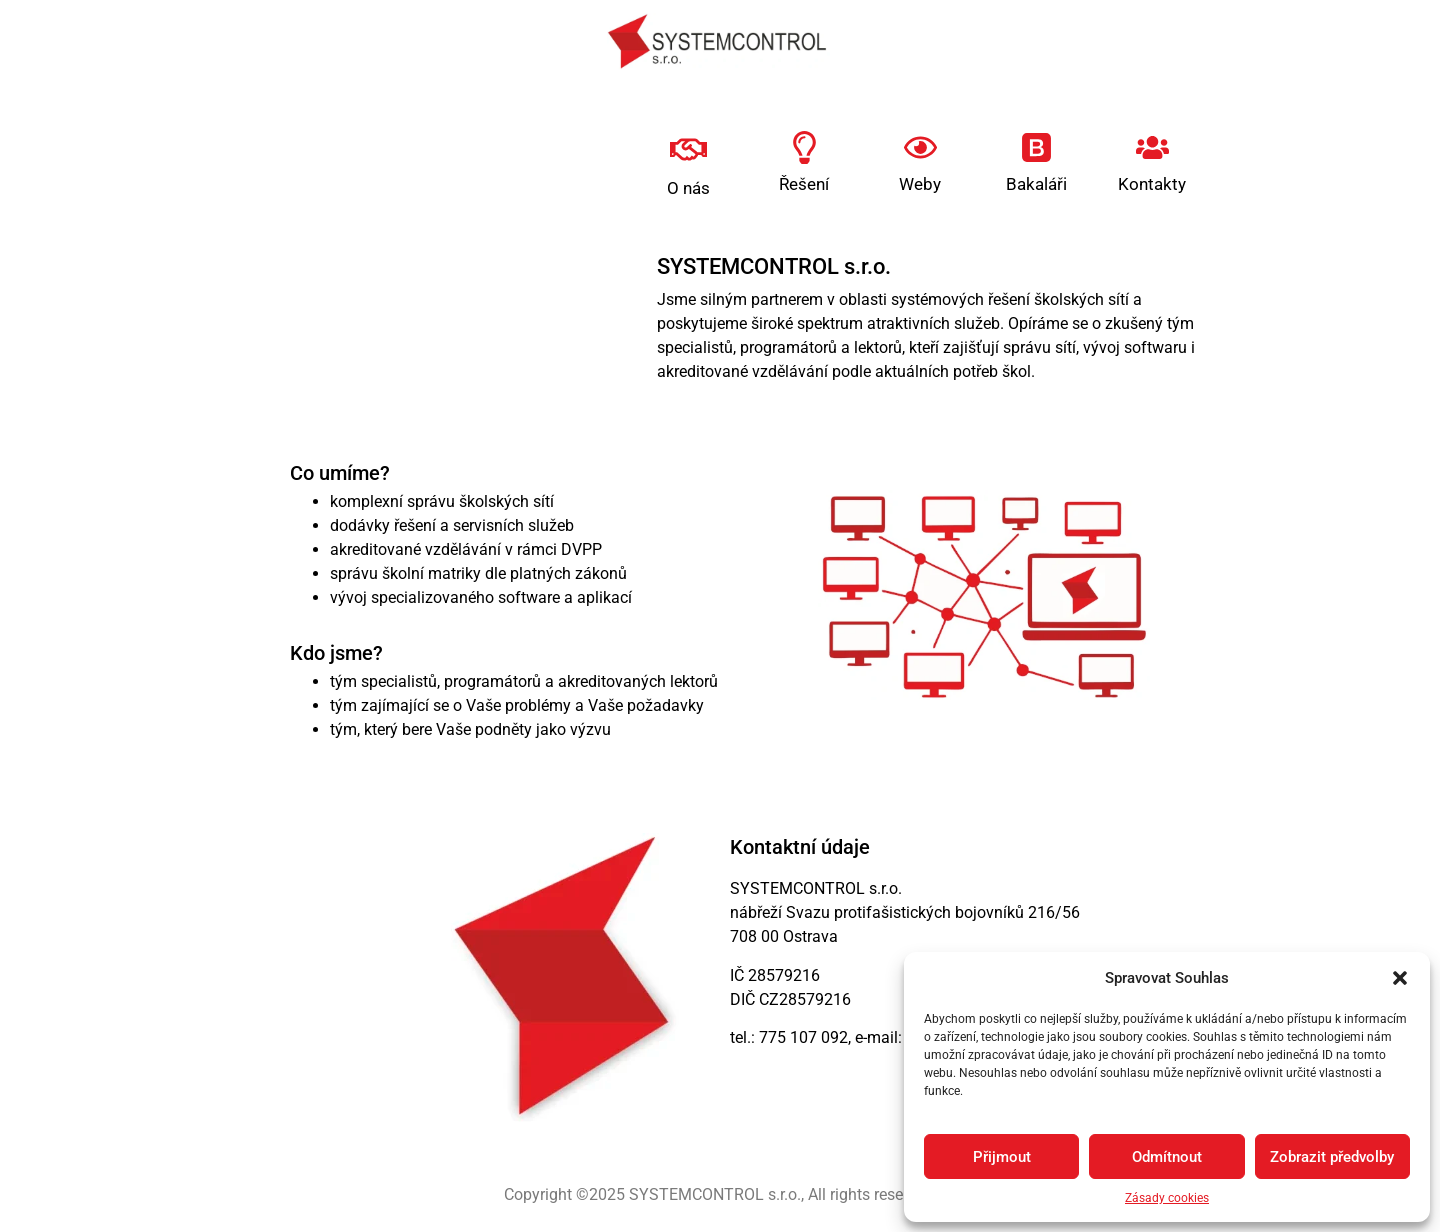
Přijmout (1002, 1157)
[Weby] (920, 147)
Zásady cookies (1167, 1198)
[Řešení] (804, 147)
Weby (920, 184)
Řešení (804, 184)
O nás (688, 188)
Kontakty (1152, 184)
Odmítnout (1167, 1157)
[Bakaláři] (1036, 147)
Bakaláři (1036, 184)
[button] (1400, 978)
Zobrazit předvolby (1332, 1157)
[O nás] (688, 149)
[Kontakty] (1152, 147)
